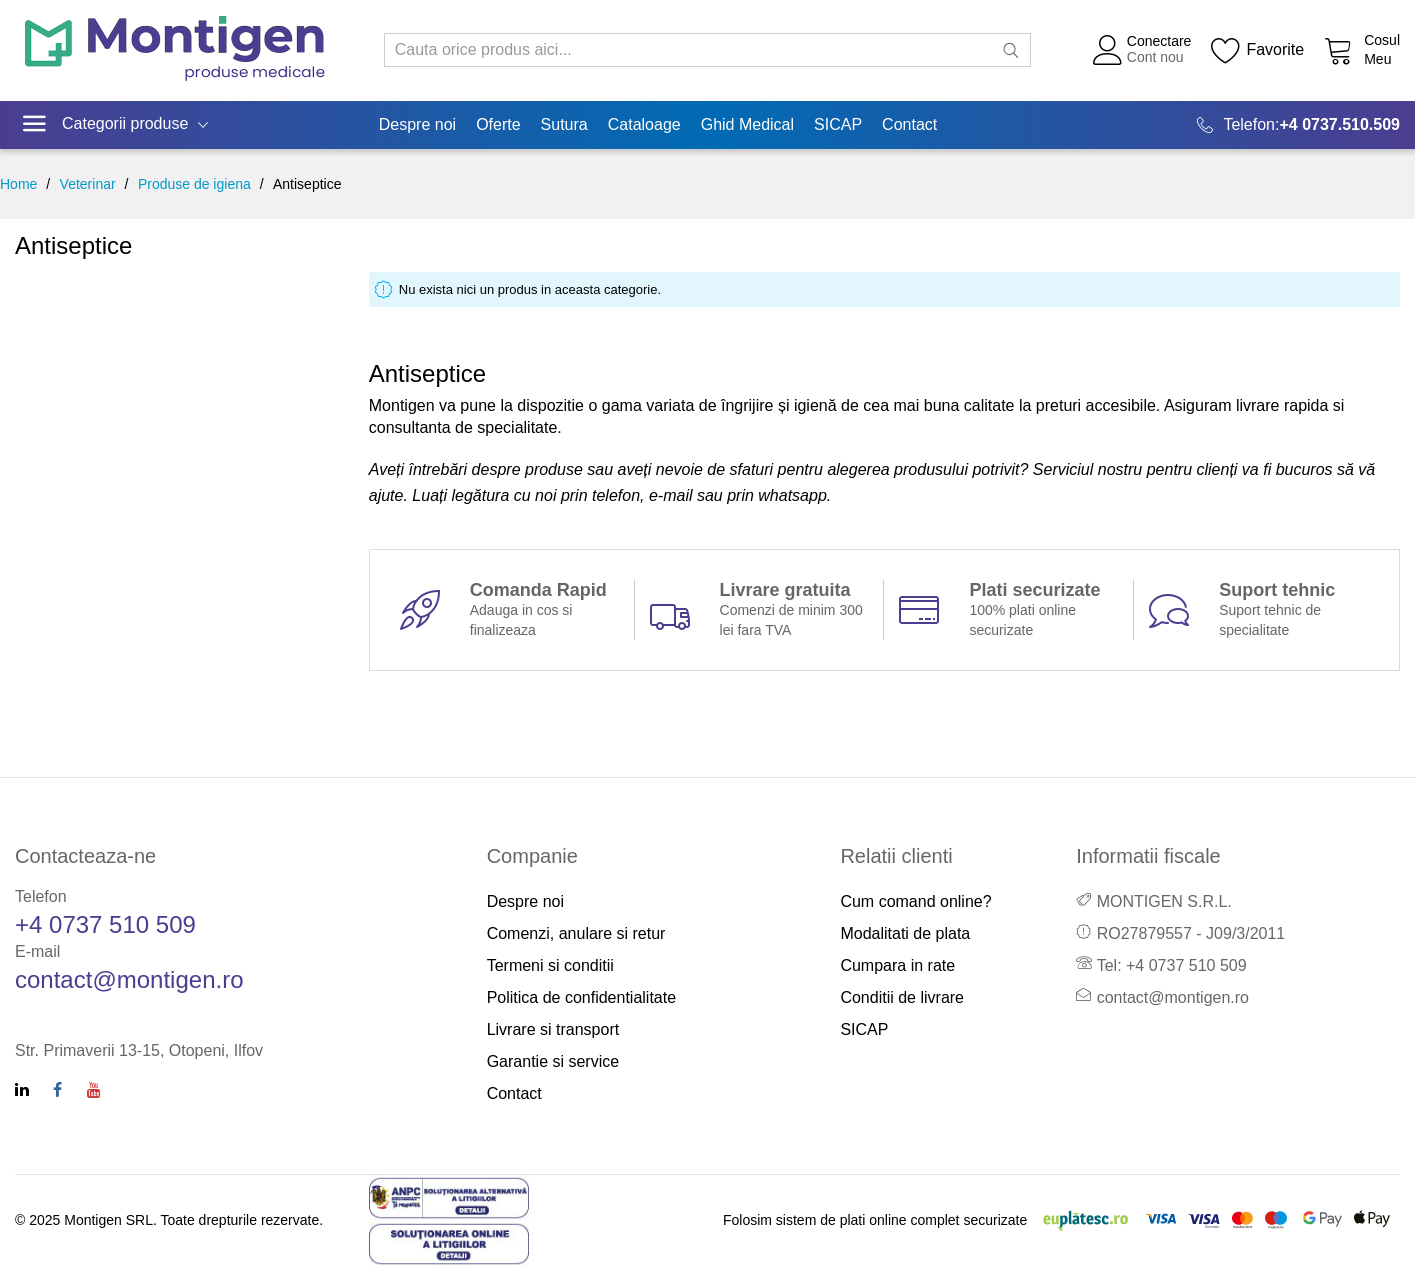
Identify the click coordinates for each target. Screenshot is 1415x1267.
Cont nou (1155, 57)
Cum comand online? (915, 901)
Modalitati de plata (905, 933)
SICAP (864, 1029)
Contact (514, 1093)
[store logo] (175, 50)
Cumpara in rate (897, 965)
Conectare (1159, 41)
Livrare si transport (553, 1029)
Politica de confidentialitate (581, 997)
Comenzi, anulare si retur (576, 933)
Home (18, 184)
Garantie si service (553, 1061)
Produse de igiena (194, 184)
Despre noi (525, 901)
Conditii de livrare (902, 997)
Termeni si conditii (550, 965)
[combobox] (708, 50)
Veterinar (88, 184)
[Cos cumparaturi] (1362, 50)
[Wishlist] (1257, 50)
